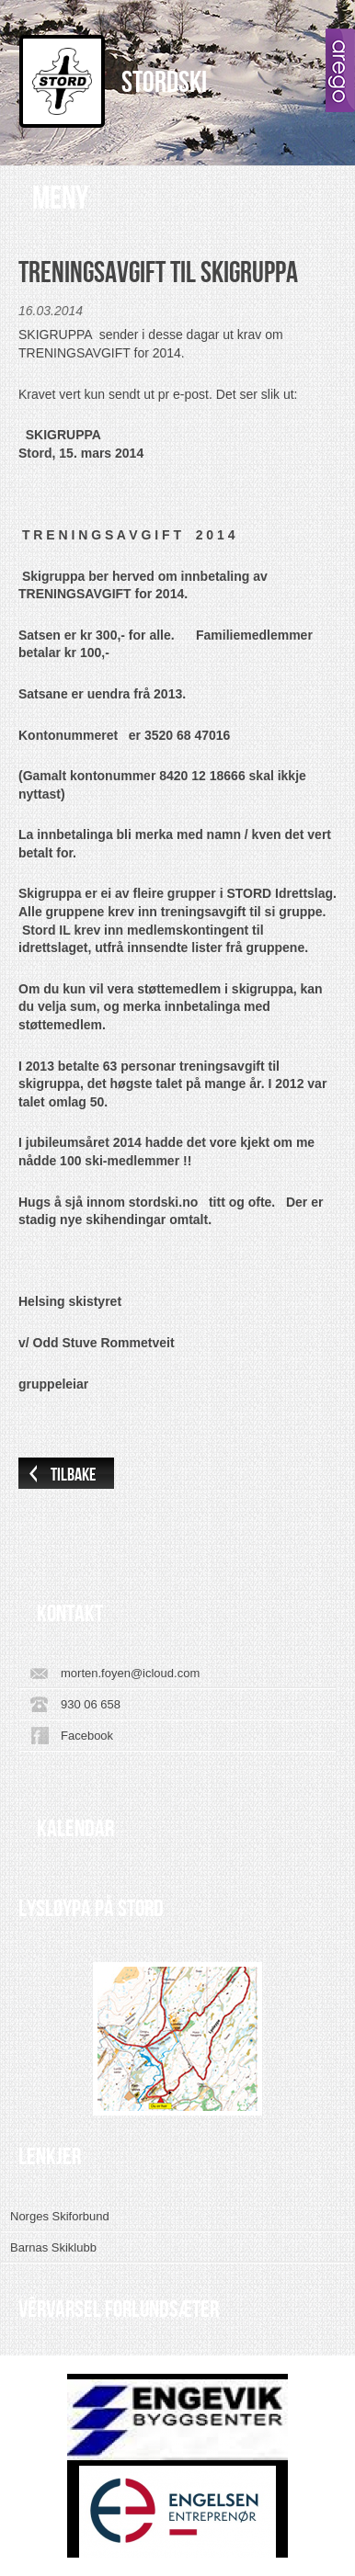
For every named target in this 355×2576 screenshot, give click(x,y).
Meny (60, 199)
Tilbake (73, 1475)
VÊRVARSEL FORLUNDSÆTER (118, 2309)
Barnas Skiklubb (53, 2247)
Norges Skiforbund (59, 2216)
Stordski (164, 83)
